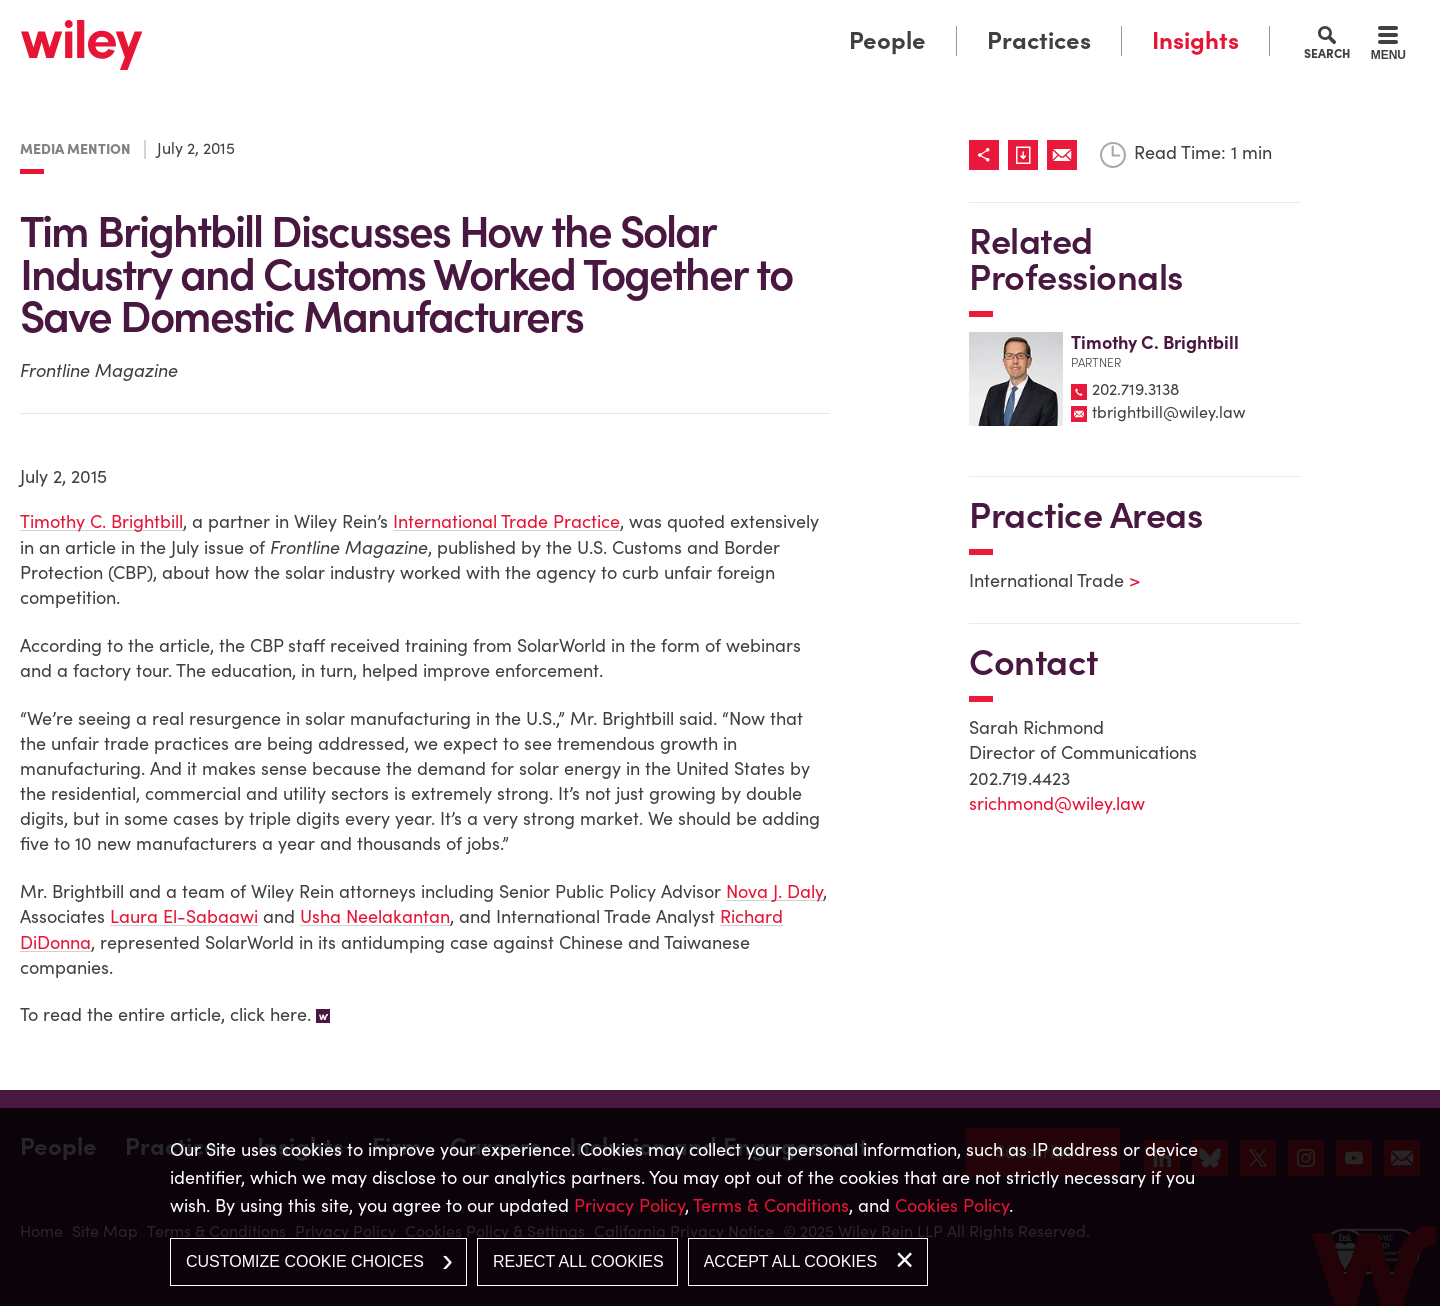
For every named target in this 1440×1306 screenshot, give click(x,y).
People (887, 40)
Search (1327, 53)
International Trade (1042, 580)
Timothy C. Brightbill (101, 521)
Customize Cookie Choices (305, 1261)
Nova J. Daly (774, 891)
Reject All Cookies (578, 1261)
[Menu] (1388, 46)
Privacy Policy (629, 1205)
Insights (1195, 40)
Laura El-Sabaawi (184, 916)
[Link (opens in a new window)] (1027, 155)
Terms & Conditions (771, 1205)
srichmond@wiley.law (1057, 803)
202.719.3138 (1135, 389)
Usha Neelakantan (375, 916)
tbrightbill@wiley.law (1168, 412)
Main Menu (658, 22)
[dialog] (720, 1207)
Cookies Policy (952, 1205)
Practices (1039, 40)
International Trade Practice (506, 521)
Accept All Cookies (790, 1261)
